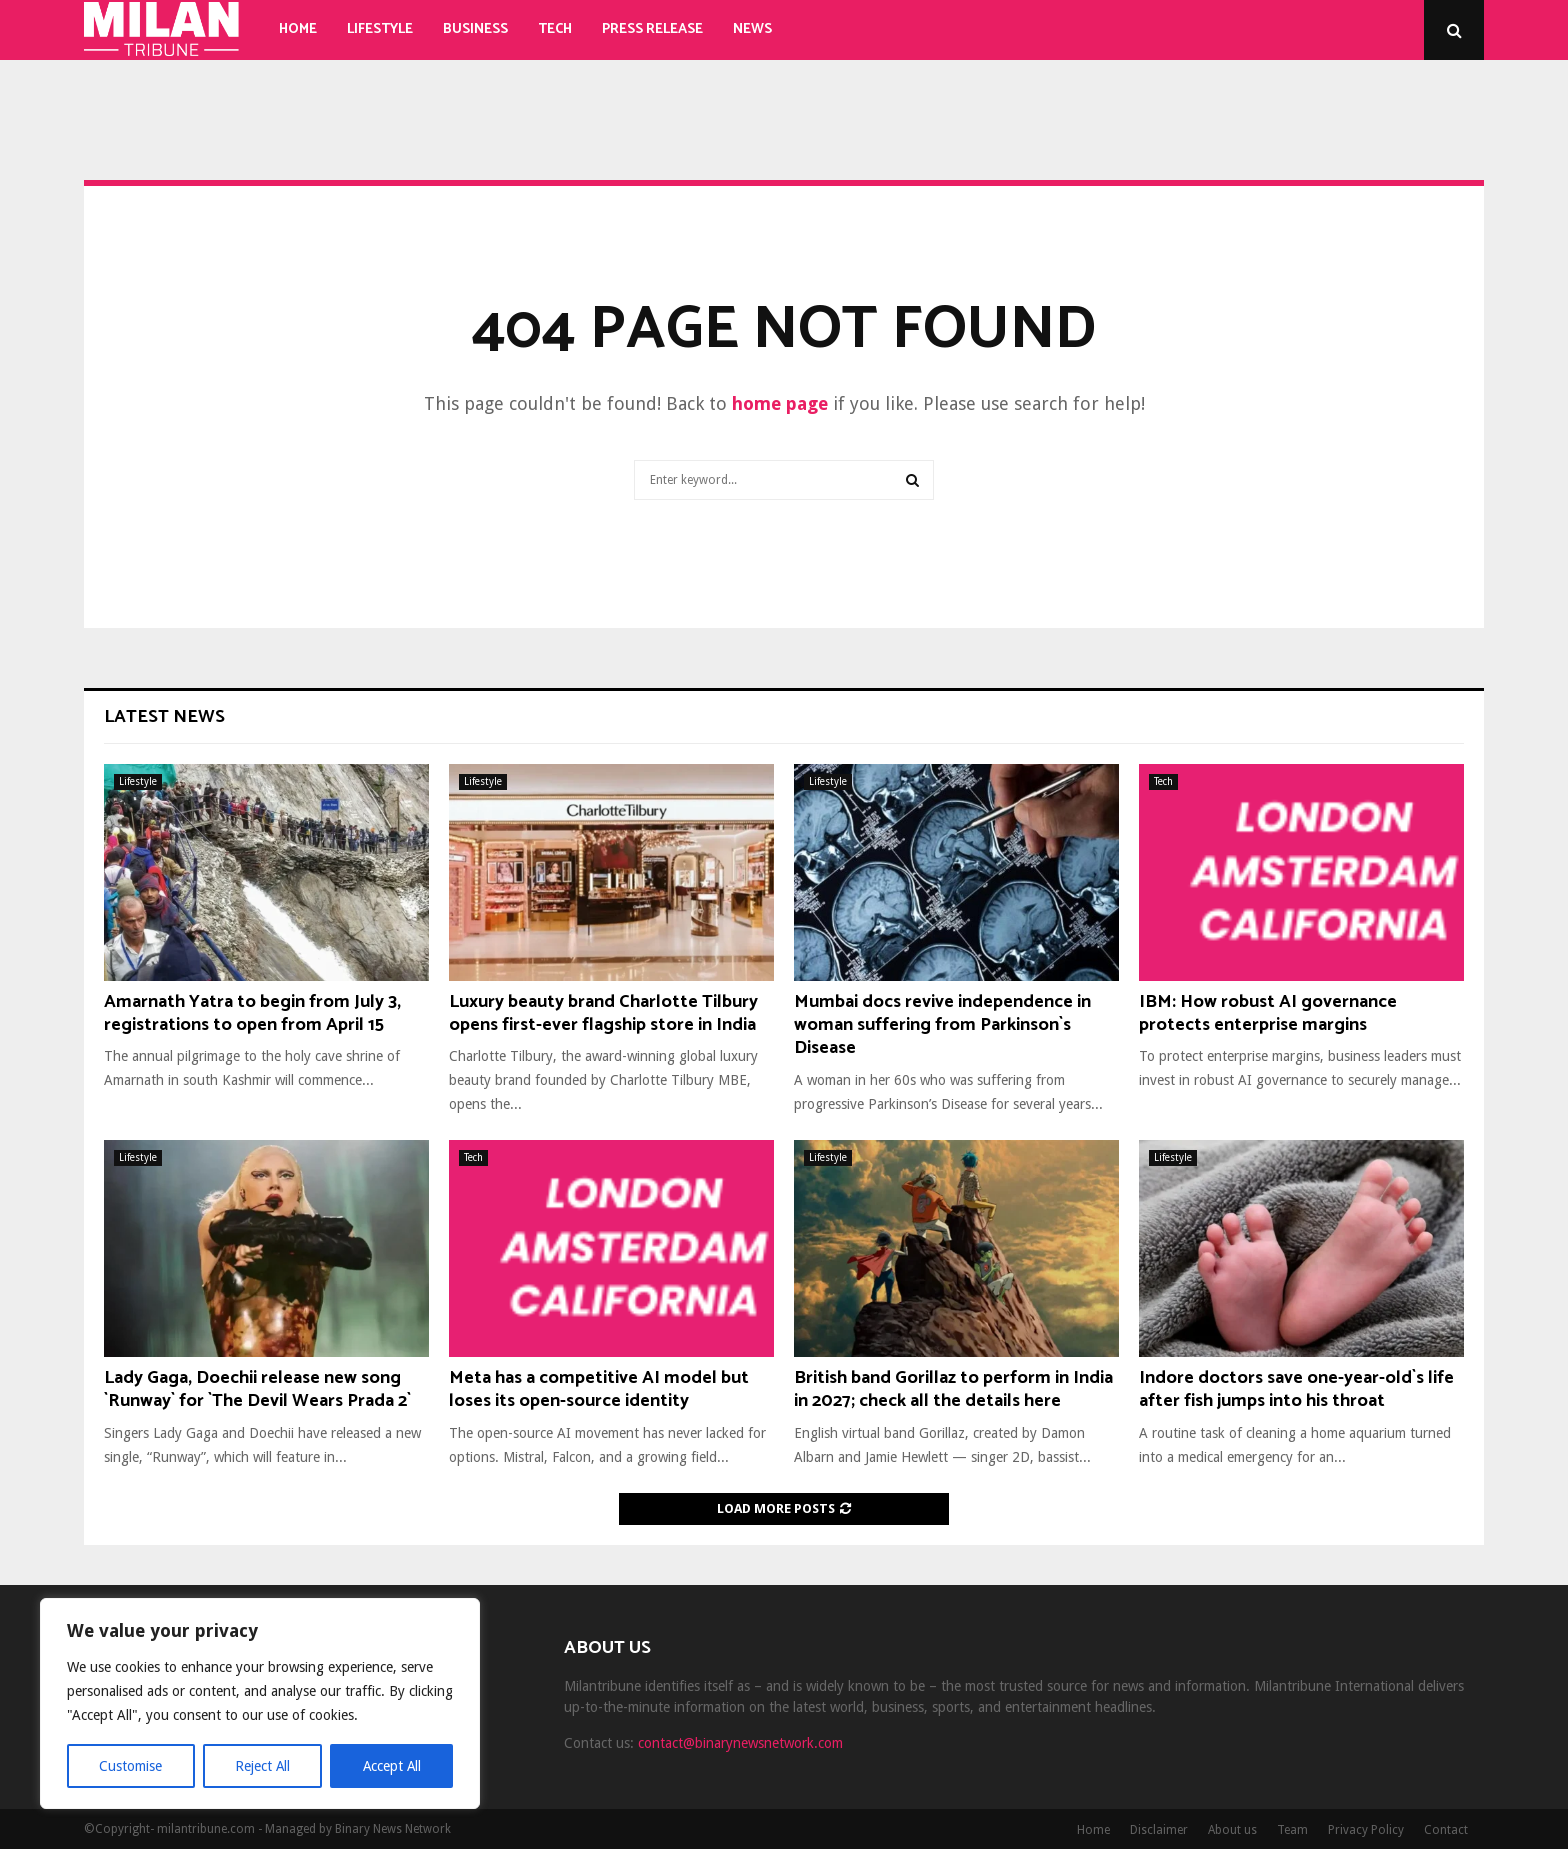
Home (298, 29)
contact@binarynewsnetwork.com (740, 1743)
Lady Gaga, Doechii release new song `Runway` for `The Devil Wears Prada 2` (257, 1389)
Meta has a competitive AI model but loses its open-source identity (599, 1389)
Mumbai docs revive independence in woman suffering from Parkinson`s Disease (942, 1025)
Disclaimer (1159, 1830)
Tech (555, 29)
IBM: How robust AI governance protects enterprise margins (1268, 1013)
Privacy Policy (1366, 1830)
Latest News (164, 717)
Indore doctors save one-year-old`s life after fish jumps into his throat (1296, 1389)
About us (1232, 1830)
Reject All (262, 1766)
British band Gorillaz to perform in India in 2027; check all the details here (953, 1389)
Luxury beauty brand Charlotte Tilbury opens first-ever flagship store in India (603, 1013)
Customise (130, 1766)
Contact (1446, 1830)
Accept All (391, 1766)
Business (475, 29)
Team (1292, 1830)
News (752, 29)
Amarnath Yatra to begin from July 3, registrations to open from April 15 (252, 1013)
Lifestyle (380, 29)
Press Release (652, 29)
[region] (260, 1704)
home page (780, 403)
